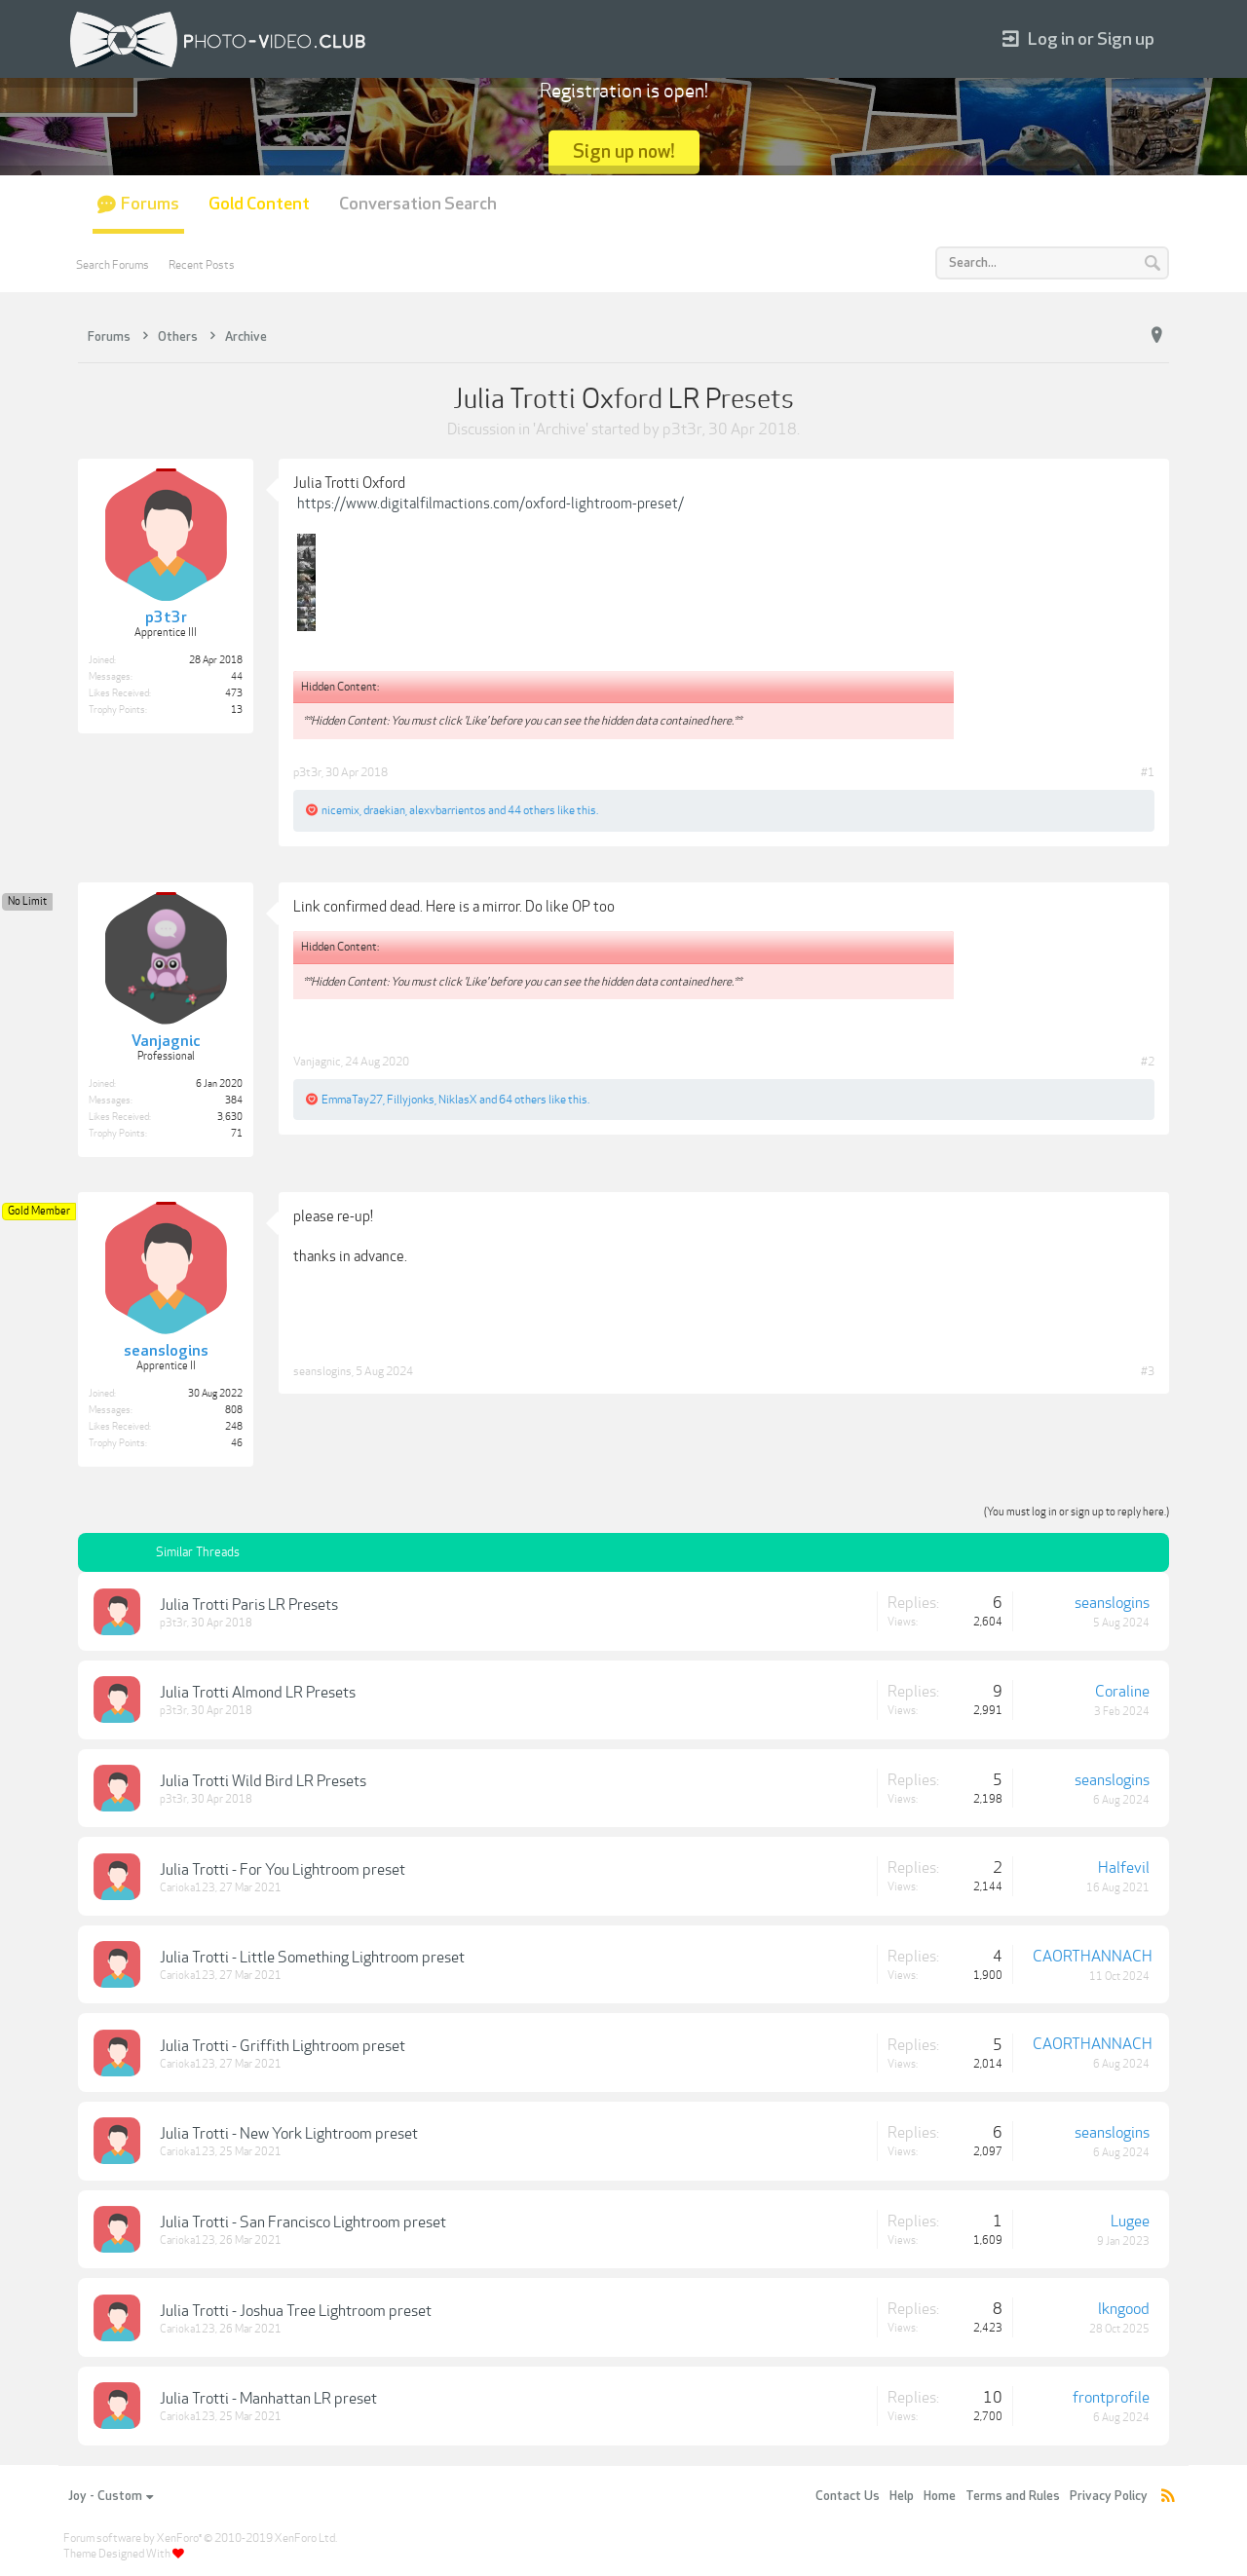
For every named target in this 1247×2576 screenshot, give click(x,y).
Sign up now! (624, 151)
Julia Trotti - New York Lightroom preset (289, 2134)
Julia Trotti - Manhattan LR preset (268, 2398)
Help (901, 2496)
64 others (523, 1099)
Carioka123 (187, 1888)
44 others (531, 810)
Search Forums (112, 265)
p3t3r (682, 429)
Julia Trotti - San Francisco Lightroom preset (303, 2222)
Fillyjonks (411, 1099)
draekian (384, 810)
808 (234, 1410)
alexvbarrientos (447, 810)
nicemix (340, 810)
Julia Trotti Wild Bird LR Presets (263, 1781)
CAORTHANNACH (1093, 1956)
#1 (1147, 772)
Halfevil (1124, 1868)
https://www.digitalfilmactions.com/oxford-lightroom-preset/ (490, 503)
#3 (1147, 1371)
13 (237, 710)
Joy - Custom (110, 2496)
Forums (150, 204)
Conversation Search (418, 204)
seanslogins (322, 1371)
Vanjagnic (317, 1061)
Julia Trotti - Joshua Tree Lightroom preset (296, 2311)
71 (237, 1133)
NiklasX (457, 1099)
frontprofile (1111, 2398)
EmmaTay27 (352, 1099)
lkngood (1124, 2309)
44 (237, 677)
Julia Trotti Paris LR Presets (249, 1605)
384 (234, 1100)
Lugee (1130, 2221)
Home (940, 2496)
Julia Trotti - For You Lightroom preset (282, 1870)
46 (237, 1443)
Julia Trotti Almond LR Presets (258, 1692)
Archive (561, 429)
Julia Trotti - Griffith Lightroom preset (282, 2046)
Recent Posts (202, 265)
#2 (1147, 1061)
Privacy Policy (1109, 2496)
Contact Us (847, 2496)
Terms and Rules (1012, 2496)
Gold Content (259, 204)
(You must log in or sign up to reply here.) (1076, 1512)
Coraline (1122, 1691)
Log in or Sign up (1078, 39)
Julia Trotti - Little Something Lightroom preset (312, 1957)
